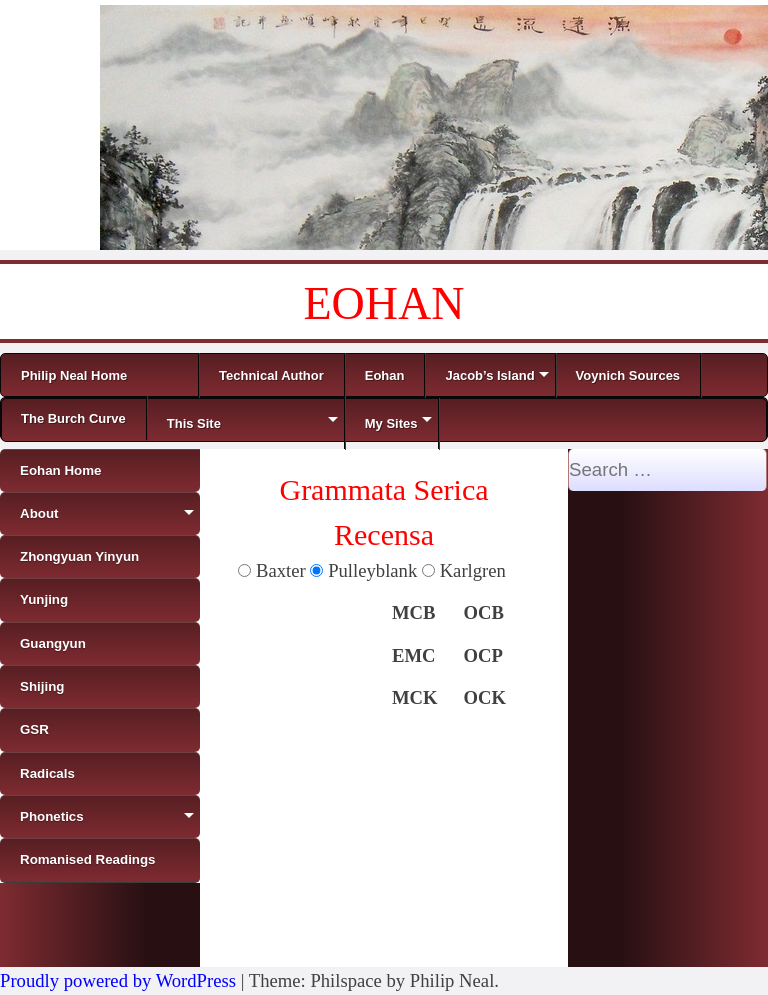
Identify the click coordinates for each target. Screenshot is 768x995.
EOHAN (384, 303)
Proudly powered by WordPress (118, 980)
